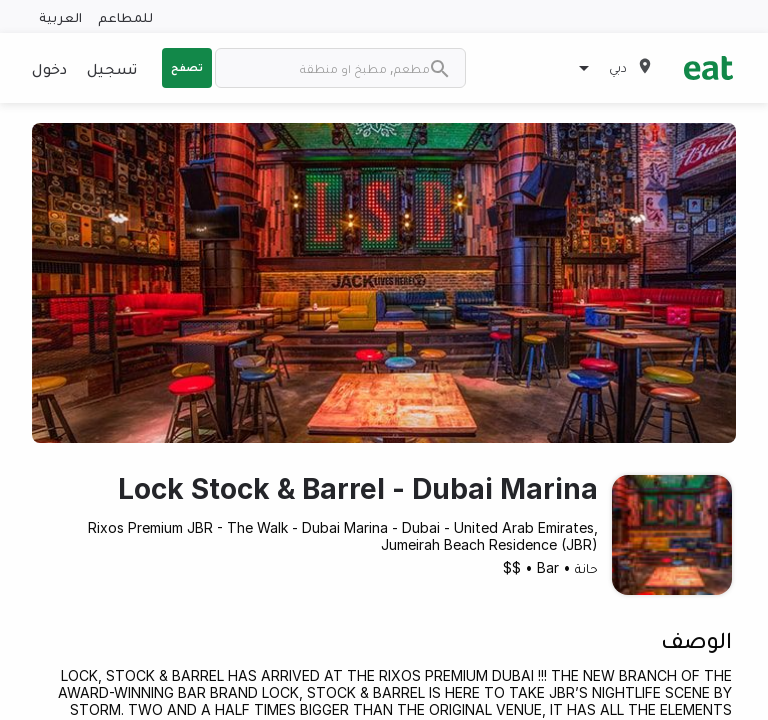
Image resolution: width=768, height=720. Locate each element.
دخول (49, 68)
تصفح (187, 67)
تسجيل (112, 68)
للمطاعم (125, 16)
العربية (60, 16)
